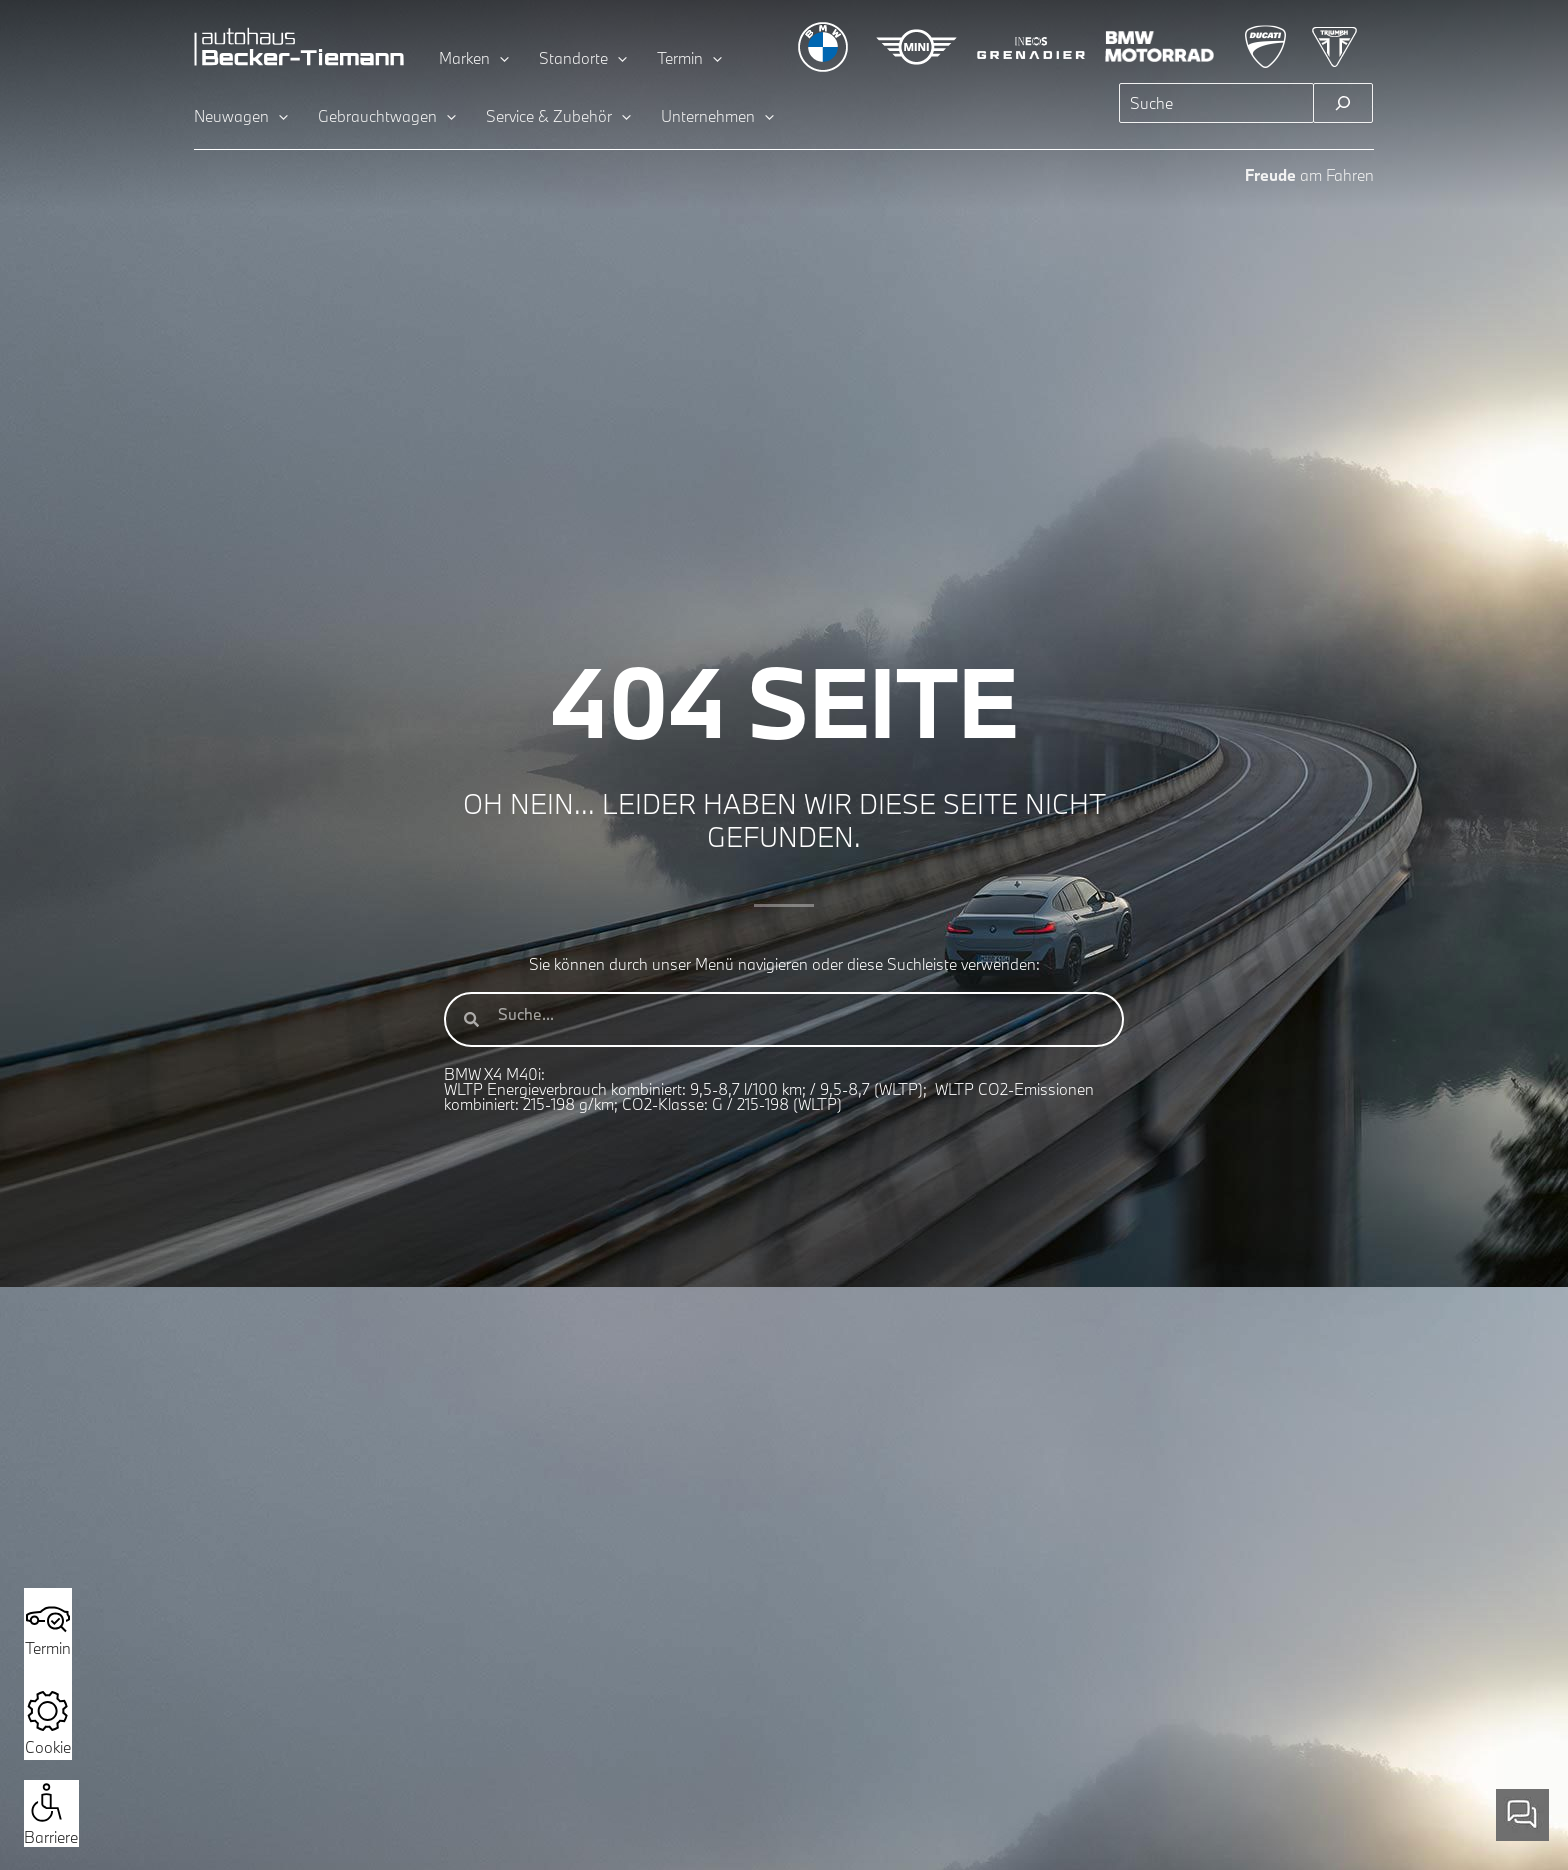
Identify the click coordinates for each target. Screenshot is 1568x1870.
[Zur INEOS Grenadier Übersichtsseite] (1031, 46)
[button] (46, 1802)
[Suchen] (1343, 103)
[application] (499, 58)
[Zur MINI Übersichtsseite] (916, 47)
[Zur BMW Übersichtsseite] (823, 47)
